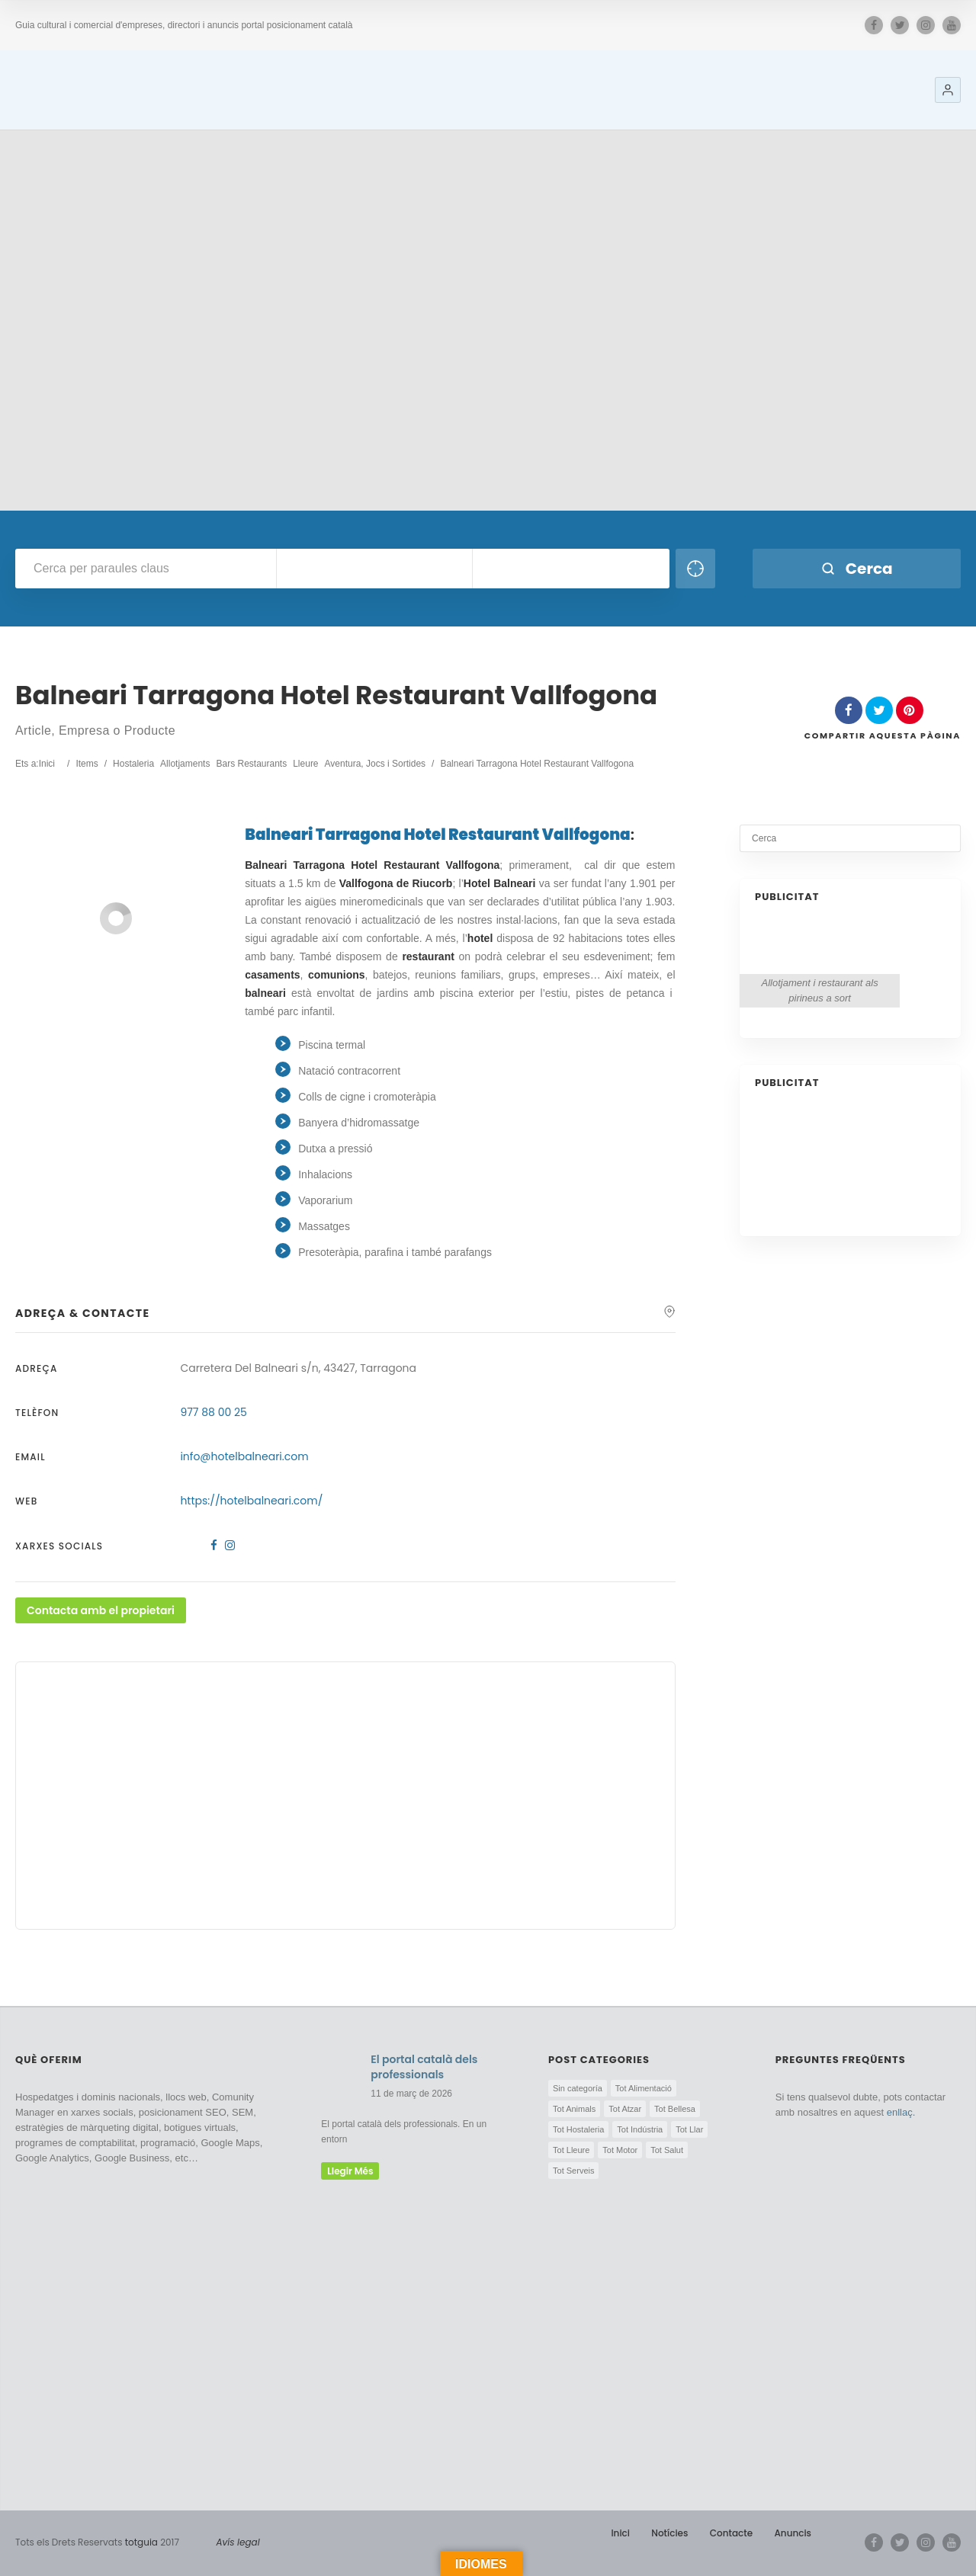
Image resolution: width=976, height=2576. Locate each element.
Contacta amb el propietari (101, 1610)
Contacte (731, 2532)
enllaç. (901, 2112)
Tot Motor (619, 2150)
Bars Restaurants (251, 763)
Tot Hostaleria (578, 2129)
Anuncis (792, 2532)
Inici (620, 2532)
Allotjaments (185, 763)
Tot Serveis (573, 2170)
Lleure (305, 763)
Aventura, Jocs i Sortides (375, 763)
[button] (948, 90)
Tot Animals (574, 2108)
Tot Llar (689, 2129)
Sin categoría (577, 2088)
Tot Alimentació (643, 2088)
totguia (141, 2542)
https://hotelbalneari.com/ (251, 1500)
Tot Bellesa (674, 2108)
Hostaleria (133, 763)
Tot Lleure (571, 2150)
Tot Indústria (640, 2129)
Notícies (669, 2532)
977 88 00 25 (213, 1412)
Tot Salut (666, 2150)
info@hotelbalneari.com (244, 1456)
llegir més (350, 2170)
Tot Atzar (624, 2108)
